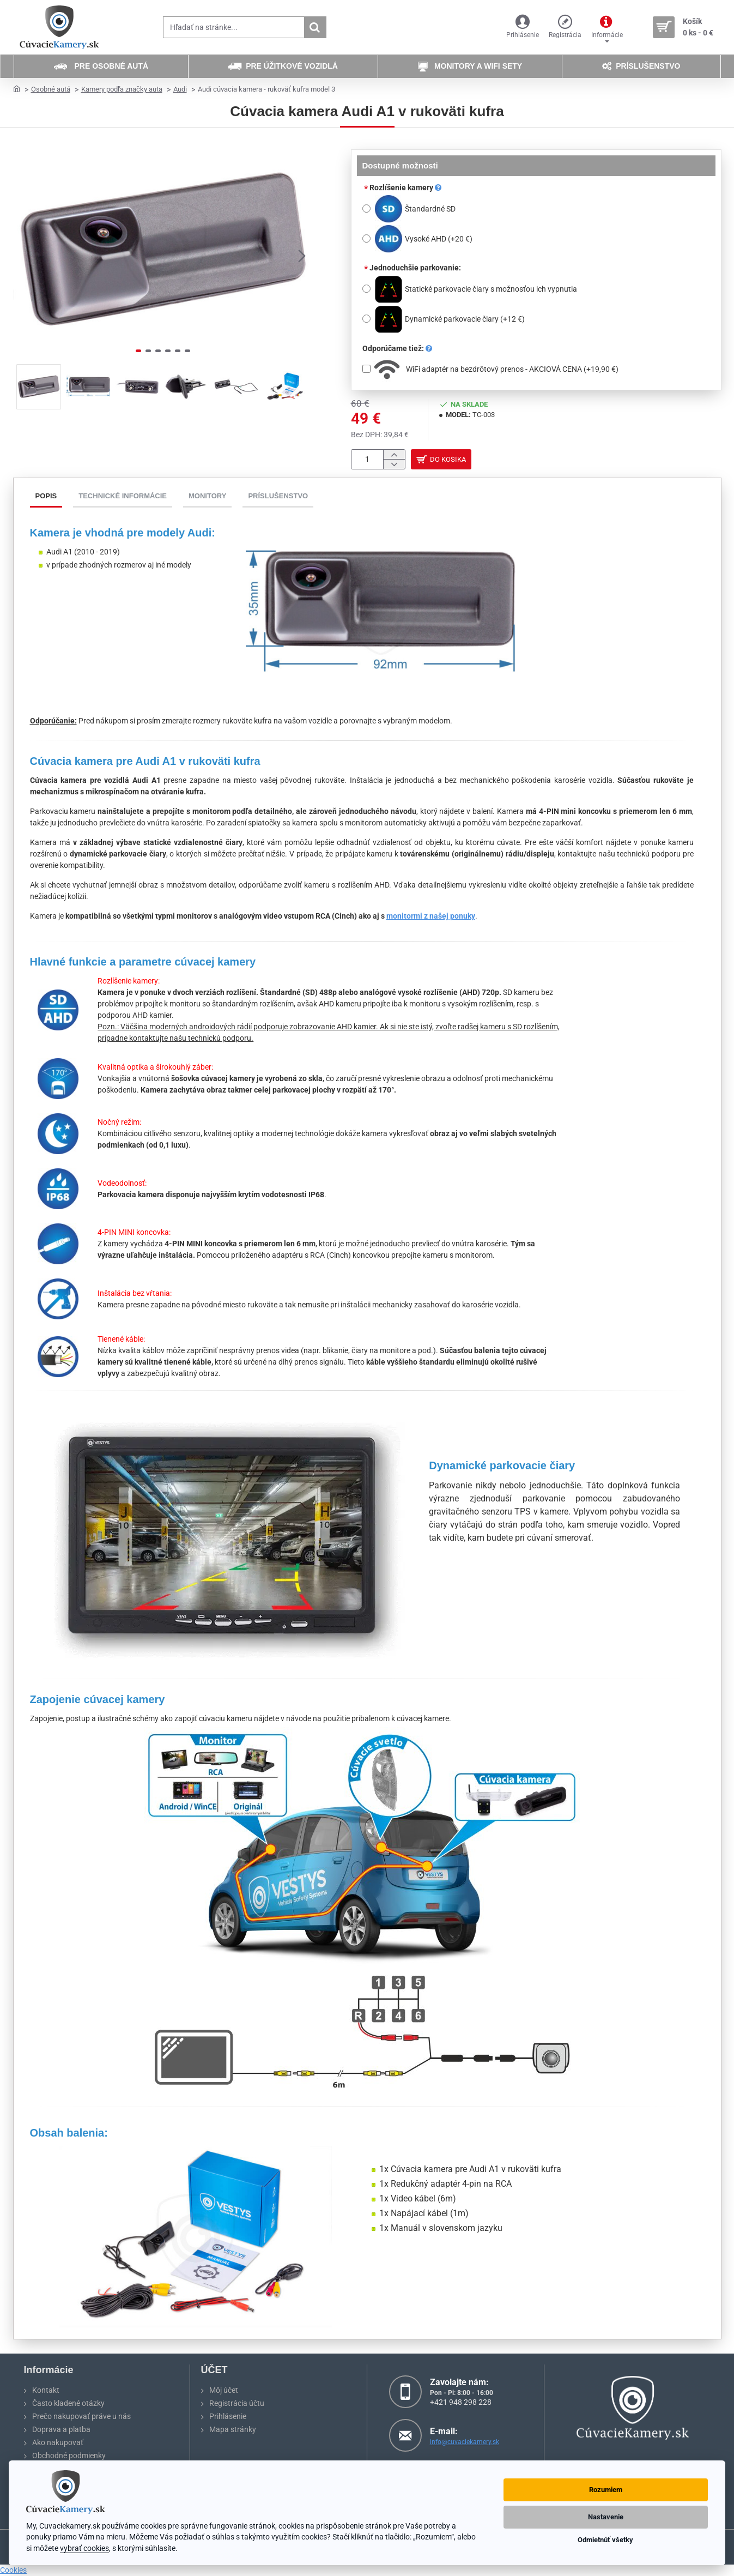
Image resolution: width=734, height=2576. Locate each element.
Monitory (207, 499)
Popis (46, 499)
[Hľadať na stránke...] (315, 27)
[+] (393, 455)
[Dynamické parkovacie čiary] (366, 319)
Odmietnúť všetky (605, 2540)
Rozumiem (605, 2489)
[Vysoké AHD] (366, 238)
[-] (393, 466)
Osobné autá (50, 89)
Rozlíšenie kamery (405, 187)
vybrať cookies (84, 2548)
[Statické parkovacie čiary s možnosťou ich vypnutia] (366, 289)
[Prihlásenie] (523, 27)
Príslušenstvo (278, 499)
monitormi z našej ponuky (430, 919)
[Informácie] (607, 27)
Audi (180, 89)
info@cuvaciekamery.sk (464, 2442)
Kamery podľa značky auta (121, 89)
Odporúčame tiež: (397, 348)
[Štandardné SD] (366, 208)
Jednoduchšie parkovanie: (415, 267)
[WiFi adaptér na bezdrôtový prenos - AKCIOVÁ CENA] (366, 369)
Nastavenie (605, 2517)
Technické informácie (122, 499)
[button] (302, 255)
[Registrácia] (565, 27)
